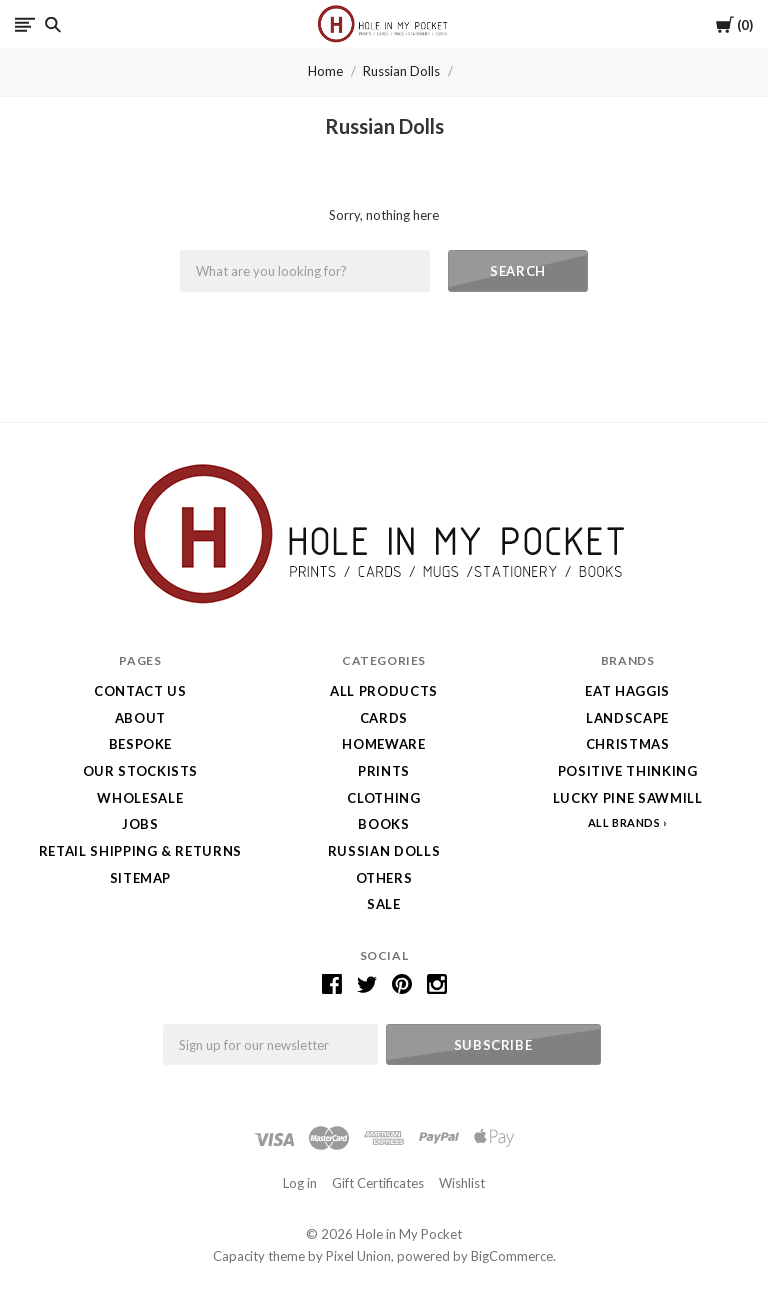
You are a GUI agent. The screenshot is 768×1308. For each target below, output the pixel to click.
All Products (384, 691)
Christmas (628, 744)
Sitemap (141, 878)
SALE (384, 904)
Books (383, 824)
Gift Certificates (378, 1183)
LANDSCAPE (627, 718)
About (140, 718)
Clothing (383, 798)
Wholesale (140, 798)
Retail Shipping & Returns (140, 851)
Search (518, 271)
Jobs (140, 824)
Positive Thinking (628, 771)
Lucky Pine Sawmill (628, 798)
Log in (300, 1183)
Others (384, 878)
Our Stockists (140, 771)
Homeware (383, 744)
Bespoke (141, 744)
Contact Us (140, 691)
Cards (384, 718)
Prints (384, 771)
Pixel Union (358, 1256)
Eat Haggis (627, 691)
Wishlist (462, 1183)
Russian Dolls (401, 71)
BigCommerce (512, 1256)
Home (325, 71)
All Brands (624, 822)
